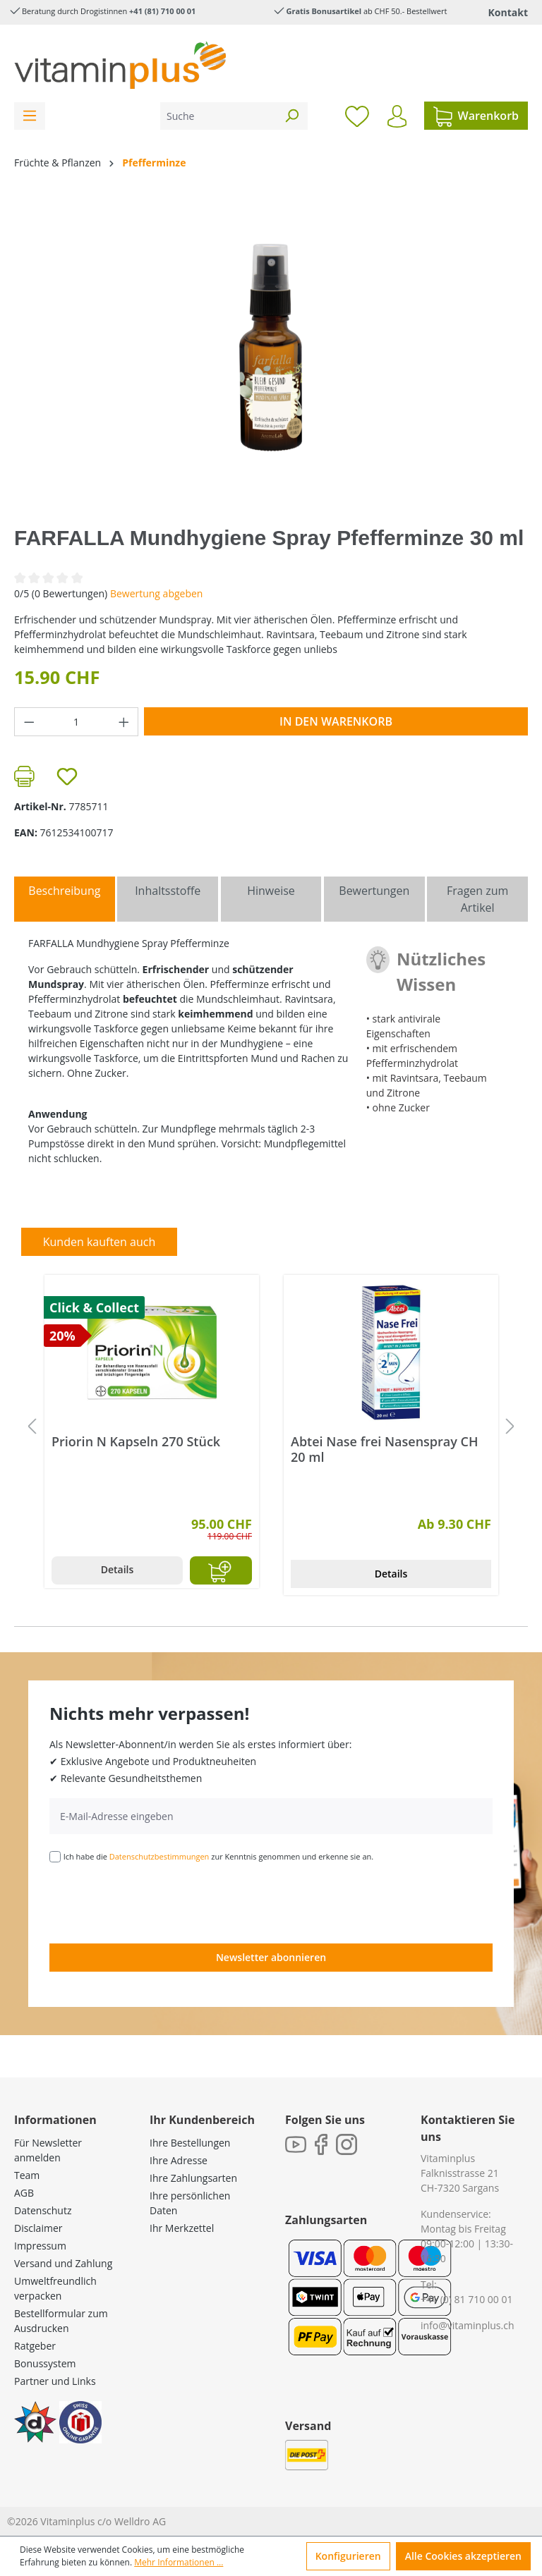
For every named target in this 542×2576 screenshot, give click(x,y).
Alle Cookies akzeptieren (463, 2556)
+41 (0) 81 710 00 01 (467, 2299)
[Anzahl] (76, 721)
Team (27, 2175)
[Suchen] (291, 116)
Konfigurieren (348, 2556)
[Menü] (29, 116)
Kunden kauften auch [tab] (99, 1242)
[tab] (64, 899)
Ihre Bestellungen (190, 2142)
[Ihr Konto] (397, 116)
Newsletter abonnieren (271, 1957)
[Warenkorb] (476, 116)
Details (117, 1569)
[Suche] (218, 116)
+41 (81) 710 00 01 (162, 11)
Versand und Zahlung (63, 2263)
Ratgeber (35, 2345)
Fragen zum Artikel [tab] (477, 899)
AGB (24, 2192)
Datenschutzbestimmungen (159, 1856)
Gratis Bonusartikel (323, 11)
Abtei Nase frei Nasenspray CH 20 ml (384, 1449)
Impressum (40, 2245)
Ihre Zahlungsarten (193, 2178)
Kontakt (508, 12)
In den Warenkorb (335, 721)
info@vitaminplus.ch (467, 2325)
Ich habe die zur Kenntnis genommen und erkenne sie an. (219, 1856)
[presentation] (156, 1901)
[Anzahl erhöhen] (124, 721)
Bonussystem (45, 2363)
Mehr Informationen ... (178, 2562)
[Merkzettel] (357, 116)
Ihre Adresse (178, 2160)
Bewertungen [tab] (374, 890)
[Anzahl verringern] (29, 721)
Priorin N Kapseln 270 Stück (136, 1442)
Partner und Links (55, 2381)
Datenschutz (42, 2210)
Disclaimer (38, 2228)
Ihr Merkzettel (182, 2228)
